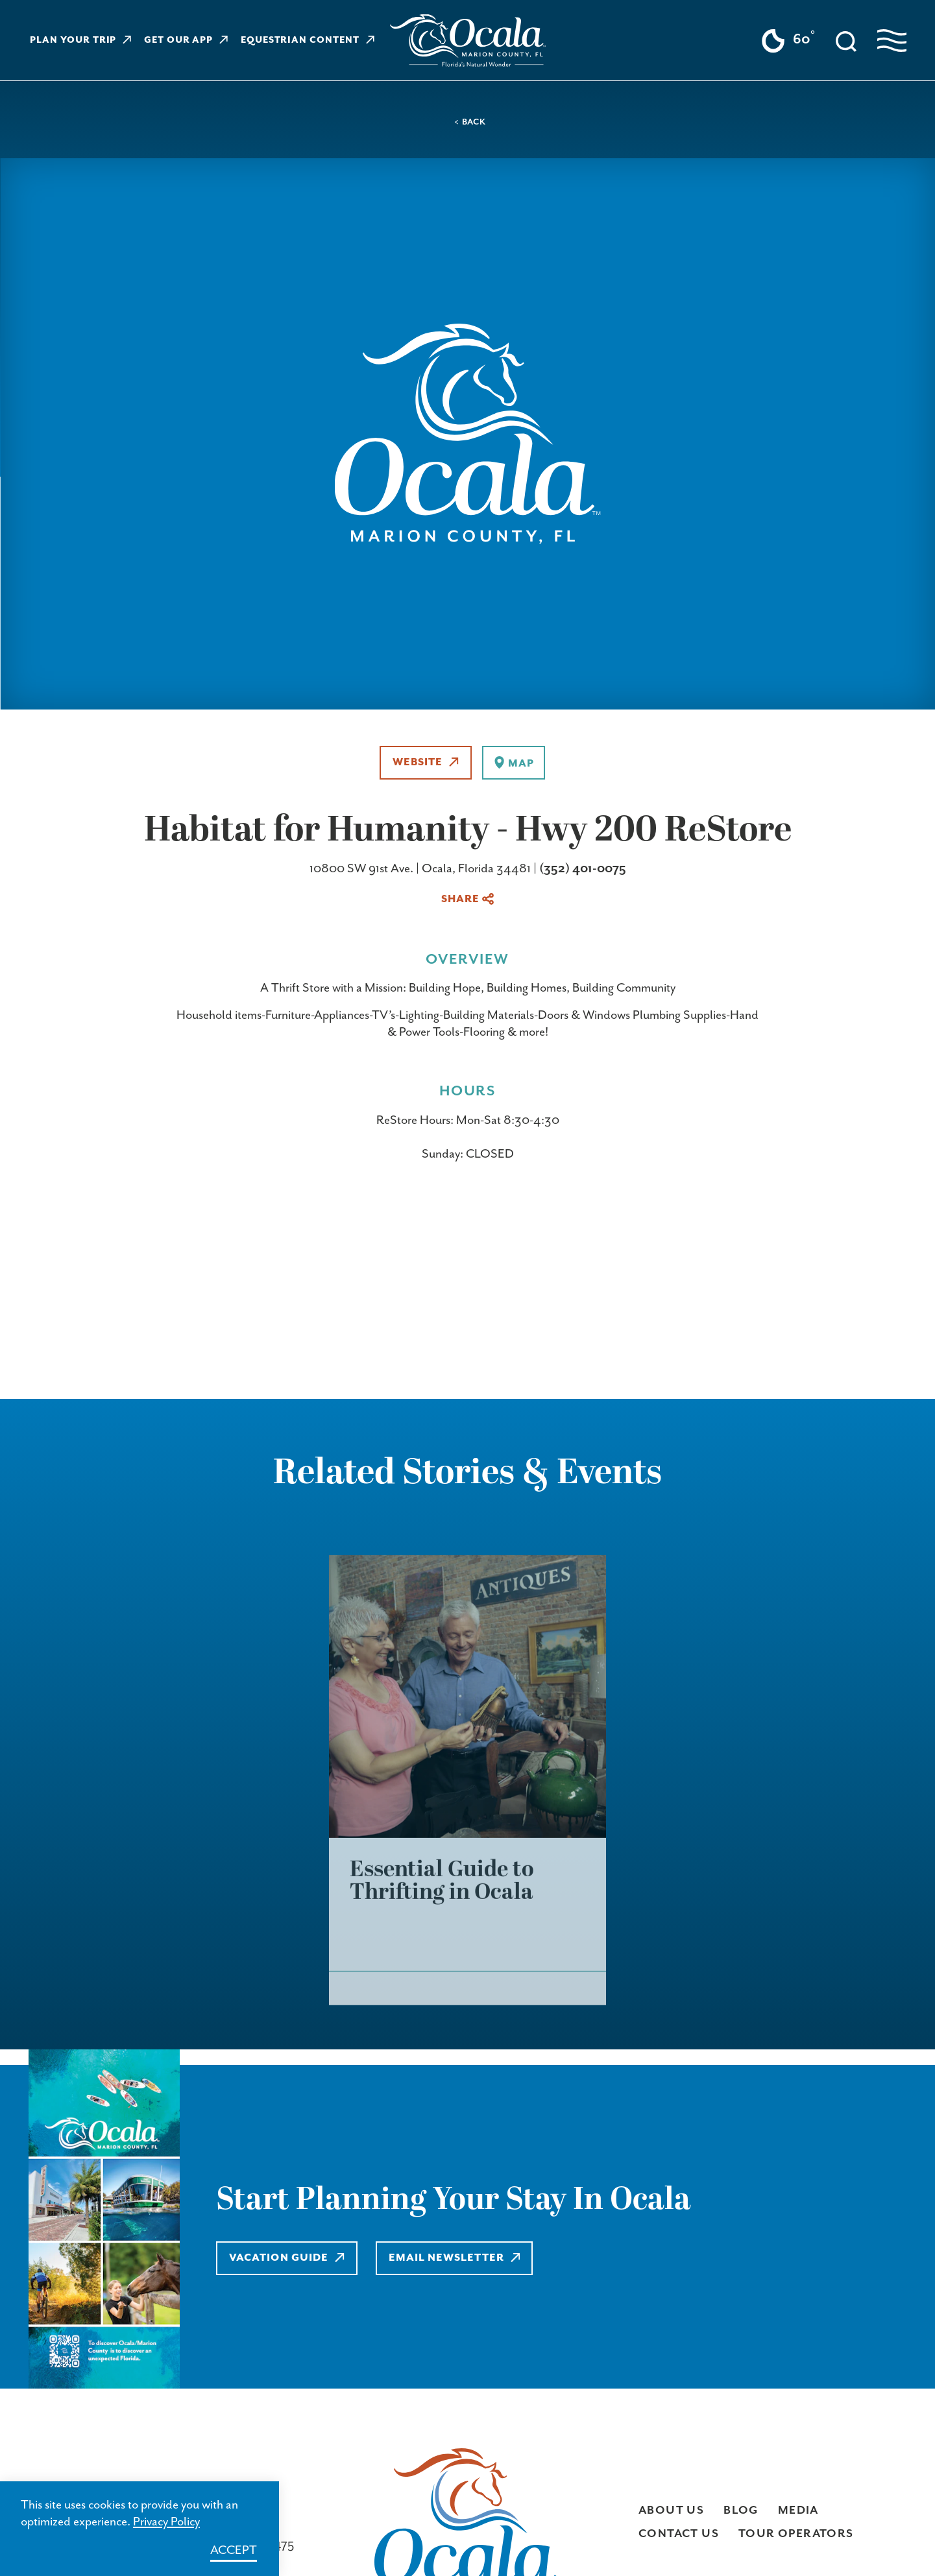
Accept (233, 2550)
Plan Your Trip (80, 40)
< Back (470, 122)
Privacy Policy (166, 2521)
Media (798, 2510)
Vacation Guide (287, 2258)
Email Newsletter (454, 2258)
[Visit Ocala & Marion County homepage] (468, 40)
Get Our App (186, 40)
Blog (741, 2510)
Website (426, 762)
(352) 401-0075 (582, 868)
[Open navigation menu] (891, 40)
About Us (671, 2510)
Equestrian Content (307, 40)
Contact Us (678, 2533)
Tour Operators (796, 2533)
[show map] (513, 763)
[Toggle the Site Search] (846, 40)
